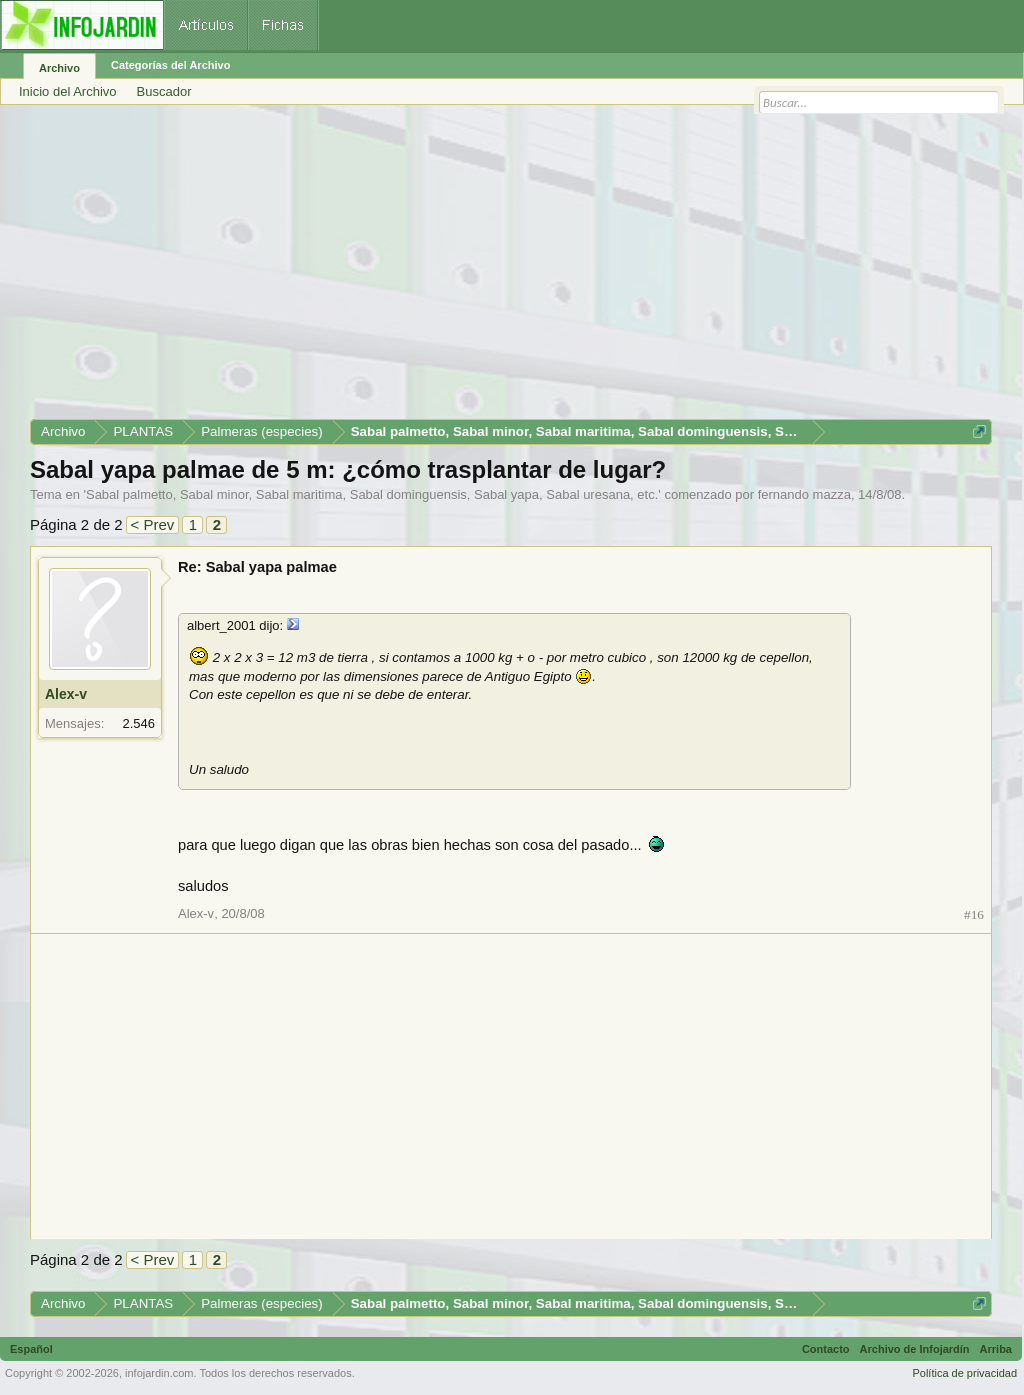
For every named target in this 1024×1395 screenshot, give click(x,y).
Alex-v (66, 694)
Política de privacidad (964, 1373)
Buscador (164, 91)
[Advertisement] (511, 269)
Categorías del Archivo (170, 65)
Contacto (826, 1349)
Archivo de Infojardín (915, 1349)
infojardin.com (159, 1373)
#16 (974, 914)
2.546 (138, 723)
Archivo (59, 68)
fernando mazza (804, 494)
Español (31, 1349)
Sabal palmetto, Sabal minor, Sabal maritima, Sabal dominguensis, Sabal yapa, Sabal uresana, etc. (372, 494)
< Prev (153, 524)
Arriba (996, 1349)
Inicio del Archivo (68, 91)
